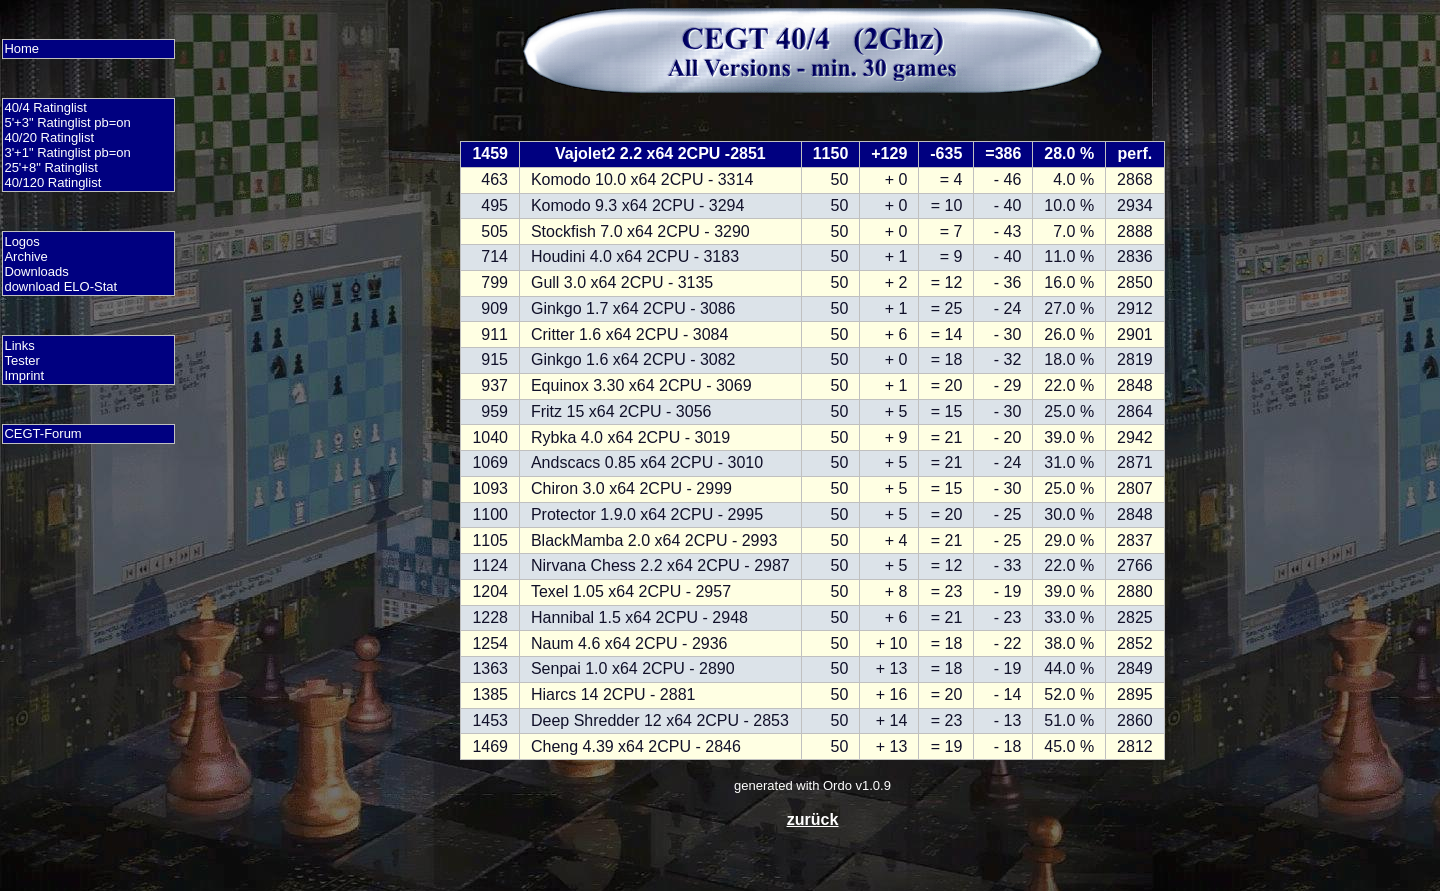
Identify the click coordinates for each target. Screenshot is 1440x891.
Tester (21, 360)
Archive (25, 256)
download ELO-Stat (60, 286)
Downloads (36, 271)
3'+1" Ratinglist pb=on (67, 152)
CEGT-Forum (42, 433)
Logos (21, 241)
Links (19, 345)
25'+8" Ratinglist (50, 167)
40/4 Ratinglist (45, 107)
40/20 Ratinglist (49, 137)
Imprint (24, 375)
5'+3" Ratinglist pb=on (67, 122)
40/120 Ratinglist (52, 182)
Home (21, 48)
